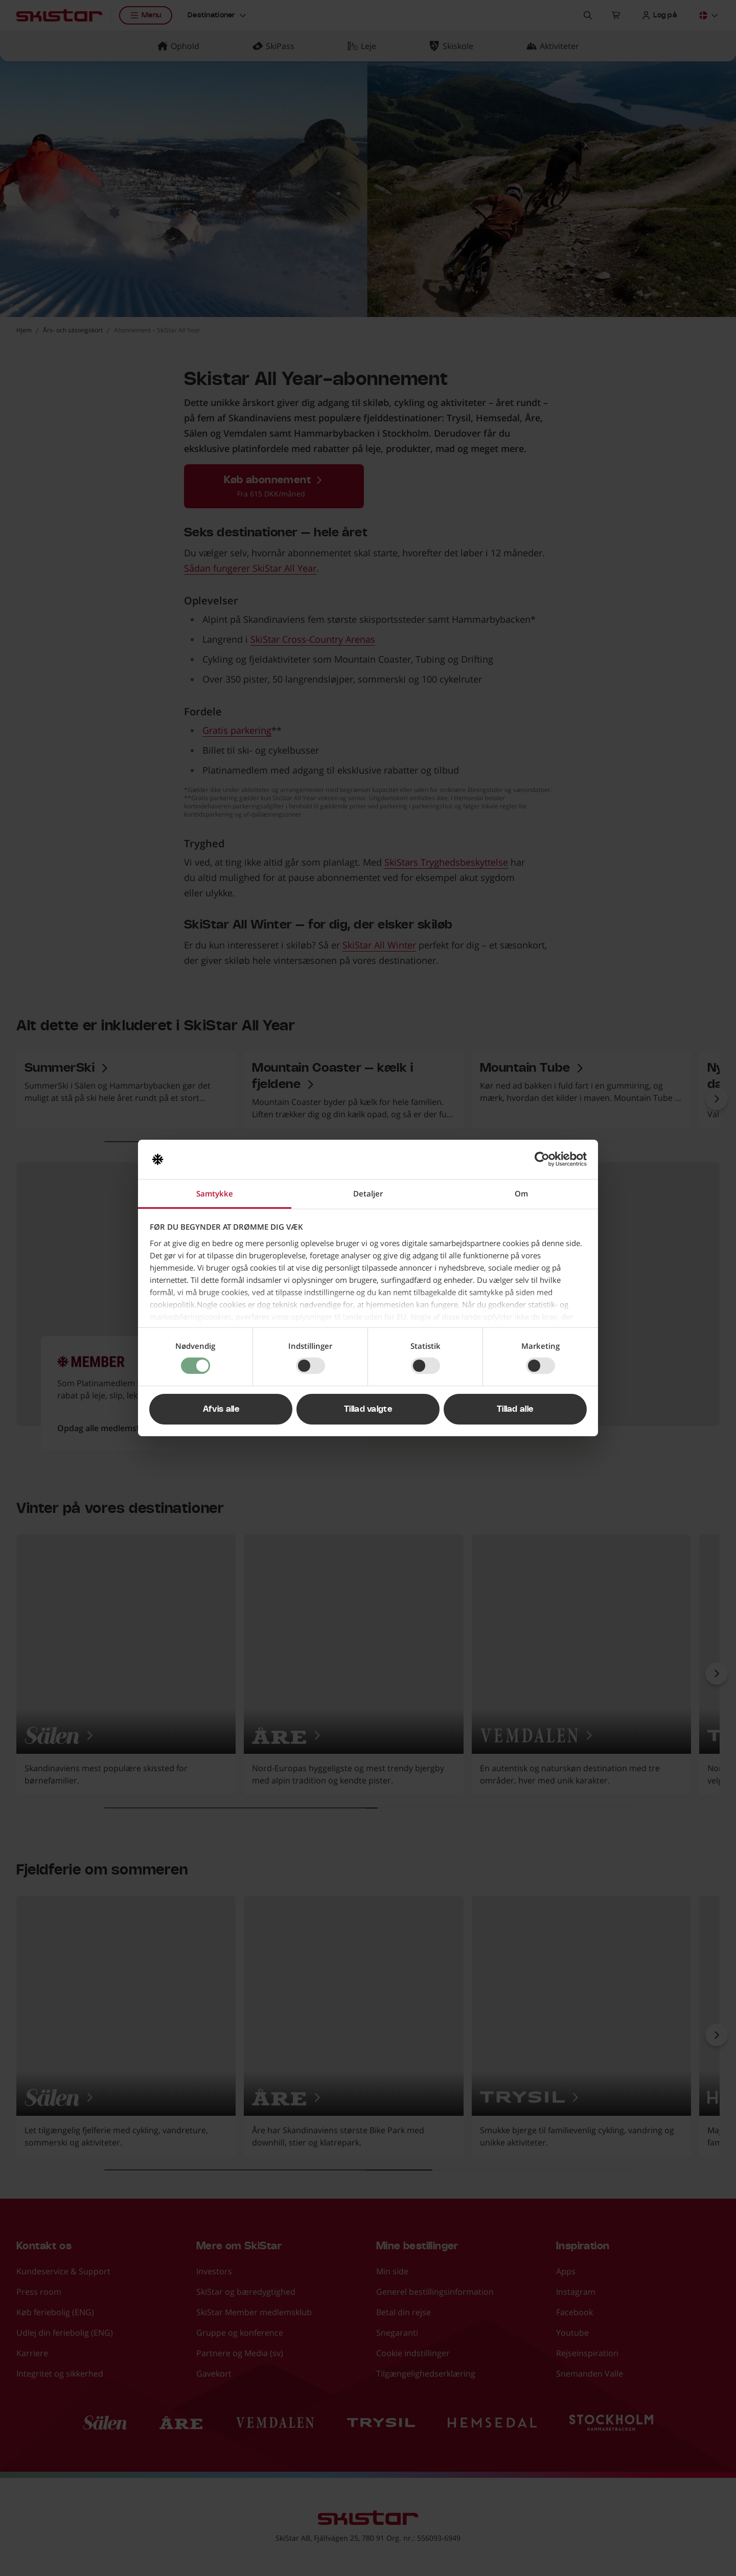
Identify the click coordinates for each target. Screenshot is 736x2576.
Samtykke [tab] (214, 1193)
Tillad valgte (368, 1409)
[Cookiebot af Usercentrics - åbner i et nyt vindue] (542, 1159)
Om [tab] (521, 1193)
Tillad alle (515, 1409)
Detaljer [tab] (368, 1193)
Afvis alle (221, 1409)
